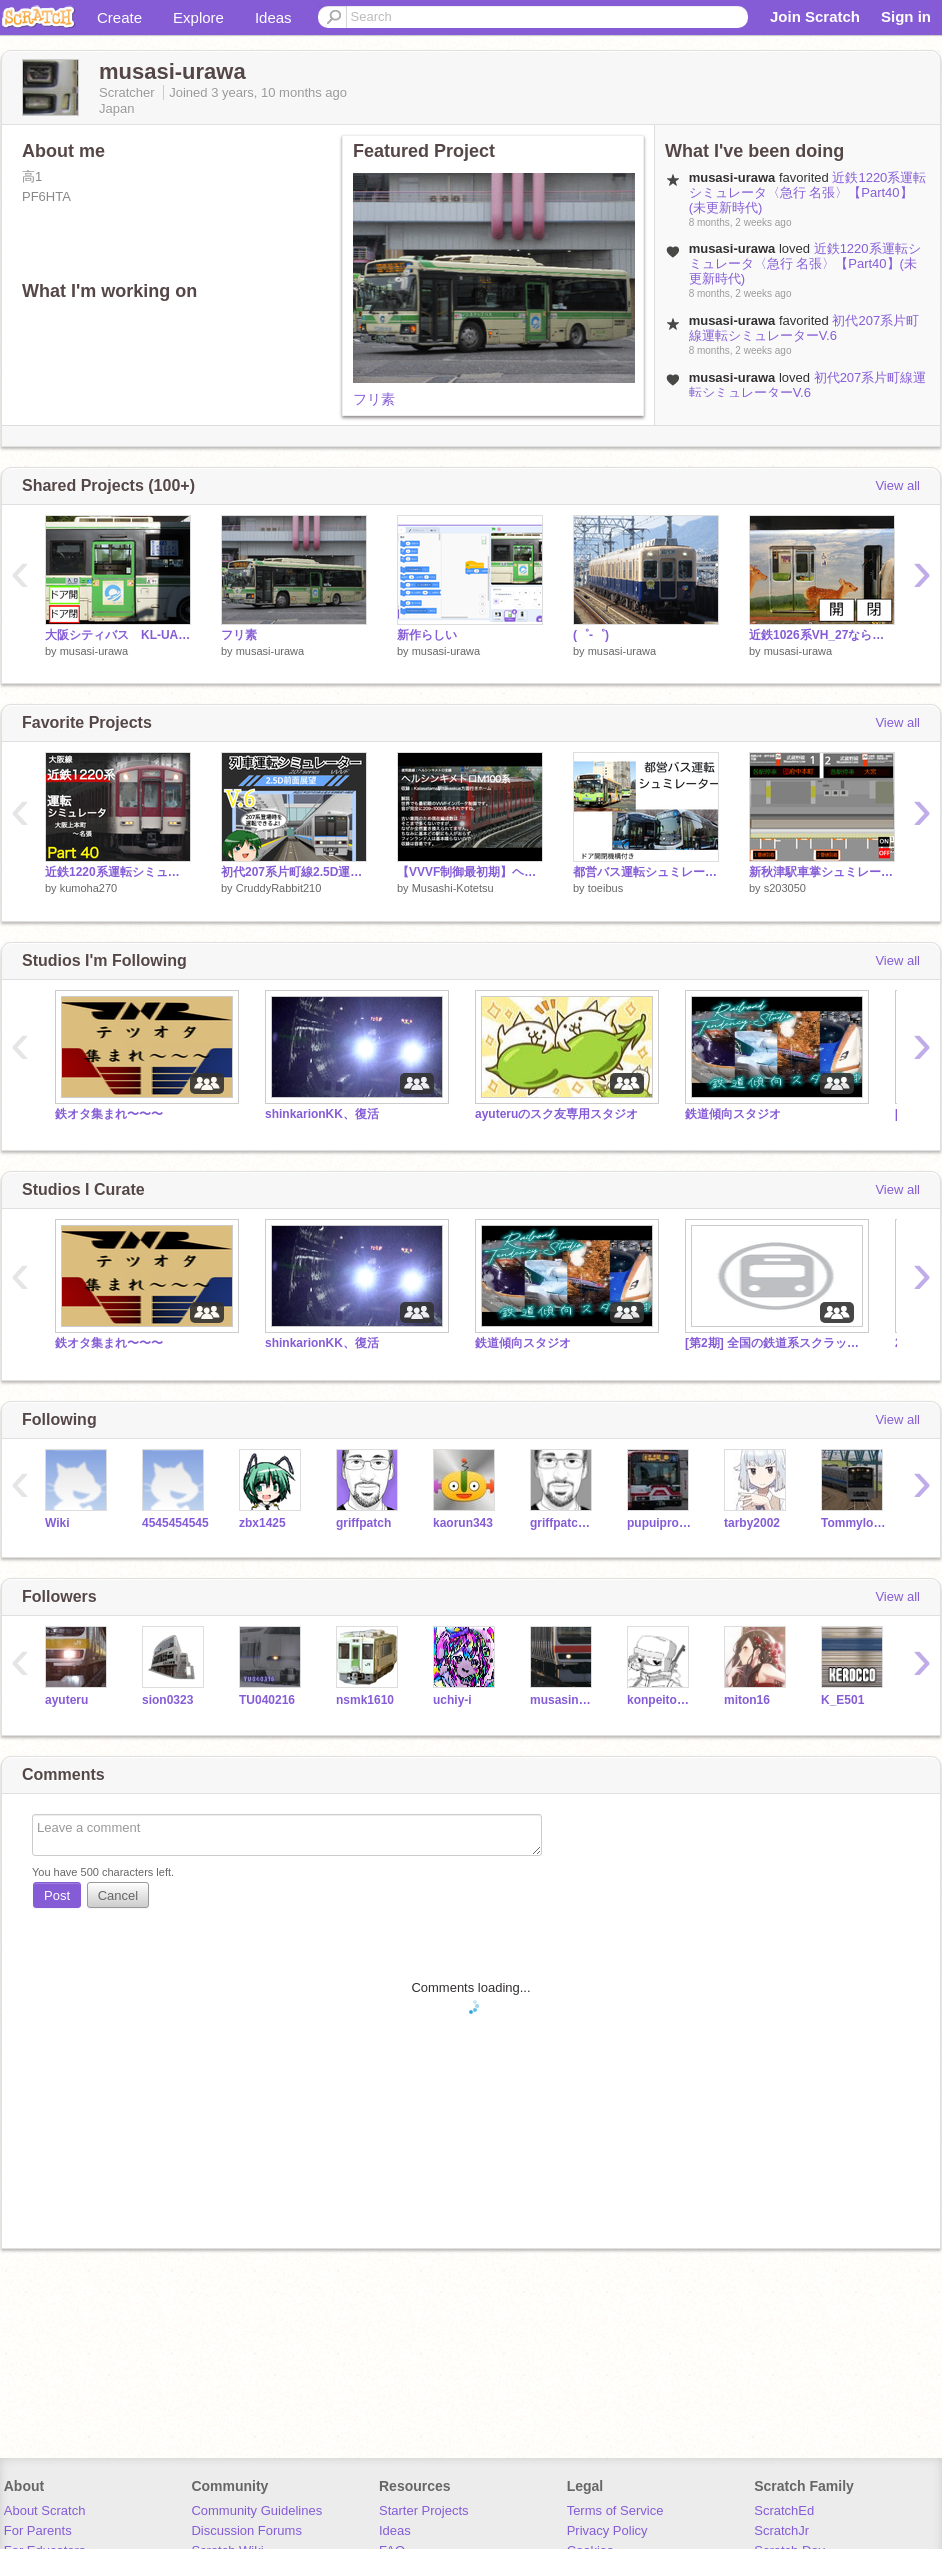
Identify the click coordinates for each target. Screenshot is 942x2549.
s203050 (785, 888)
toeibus (605, 888)
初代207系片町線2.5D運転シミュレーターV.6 (294, 872)
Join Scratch (815, 16)
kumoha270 (89, 888)
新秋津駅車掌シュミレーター (822, 872)
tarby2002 (752, 1523)
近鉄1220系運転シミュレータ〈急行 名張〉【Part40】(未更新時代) (808, 192)
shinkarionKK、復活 (322, 1114)
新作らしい (427, 635)
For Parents (38, 2530)
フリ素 (374, 399)
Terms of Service (615, 2510)
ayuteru (66, 1700)
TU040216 (267, 1700)
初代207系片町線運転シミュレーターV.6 (804, 328)
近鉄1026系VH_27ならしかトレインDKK (822, 635)
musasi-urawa (94, 651)
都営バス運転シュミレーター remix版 (646, 872)
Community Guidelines (256, 2510)
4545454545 (175, 1523)
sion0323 (167, 1700)
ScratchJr (781, 2530)
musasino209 (563, 1700)
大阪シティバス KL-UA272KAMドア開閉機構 (118, 635)
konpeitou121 (660, 1700)
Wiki (57, 1523)
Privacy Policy (607, 2530)
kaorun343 (463, 1523)
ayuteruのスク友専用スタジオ (556, 1114)
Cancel (118, 1895)
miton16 (747, 1700)
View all (897, 485)
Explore (198, 17)
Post (57, 1895)
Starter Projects (424, 2510)
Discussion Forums (246, 2530)
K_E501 (842, 1700)
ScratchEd (784, 2510)
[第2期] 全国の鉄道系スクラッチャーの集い (775, 1343)
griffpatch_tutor (563, 1523)
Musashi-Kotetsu (453, 888)
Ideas (273, 17)
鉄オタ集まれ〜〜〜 (109, 1114)
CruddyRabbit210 (279, 888)
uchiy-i (452, 1700)
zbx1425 (262, 1523)
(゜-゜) (591, 635)
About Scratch (45, 2510)
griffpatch (363, 1523)
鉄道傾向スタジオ (733, 1114)
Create (119, 17)
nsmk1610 (365, 1700)
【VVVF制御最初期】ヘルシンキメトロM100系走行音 (470, 872)
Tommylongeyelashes (854, 1523)
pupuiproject (660, 1523)
